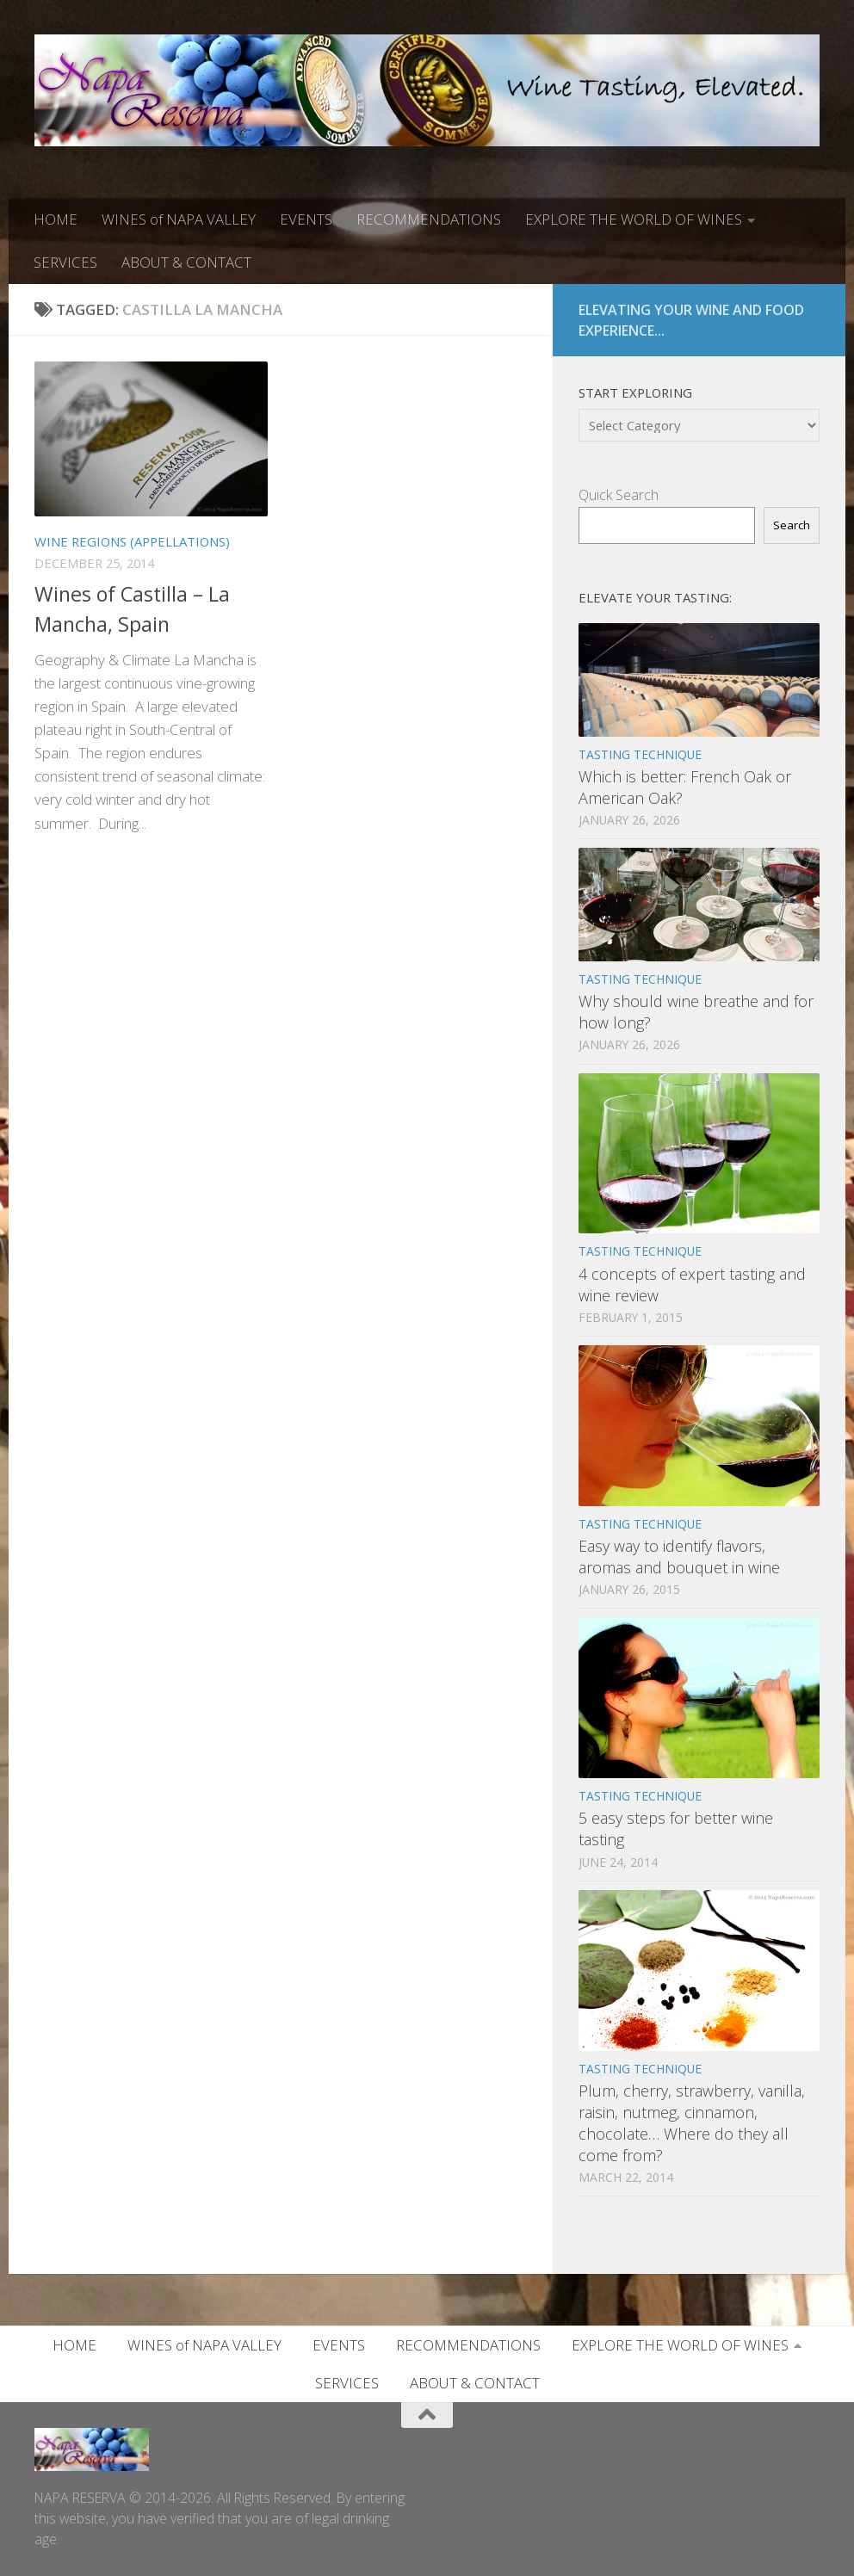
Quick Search (619, 494)
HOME (55, 219)
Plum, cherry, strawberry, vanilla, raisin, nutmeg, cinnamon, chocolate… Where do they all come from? (692, 2122)
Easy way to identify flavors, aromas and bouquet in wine (679, 1556)
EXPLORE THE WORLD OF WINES (633, 219)
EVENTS (306, 219)
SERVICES (65, 262)
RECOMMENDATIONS (428, 219)
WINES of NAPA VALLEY (179, 219)
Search (791, 525)
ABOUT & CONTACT (186, 262)
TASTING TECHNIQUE (640, 754)
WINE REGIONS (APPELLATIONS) (132, 541)
